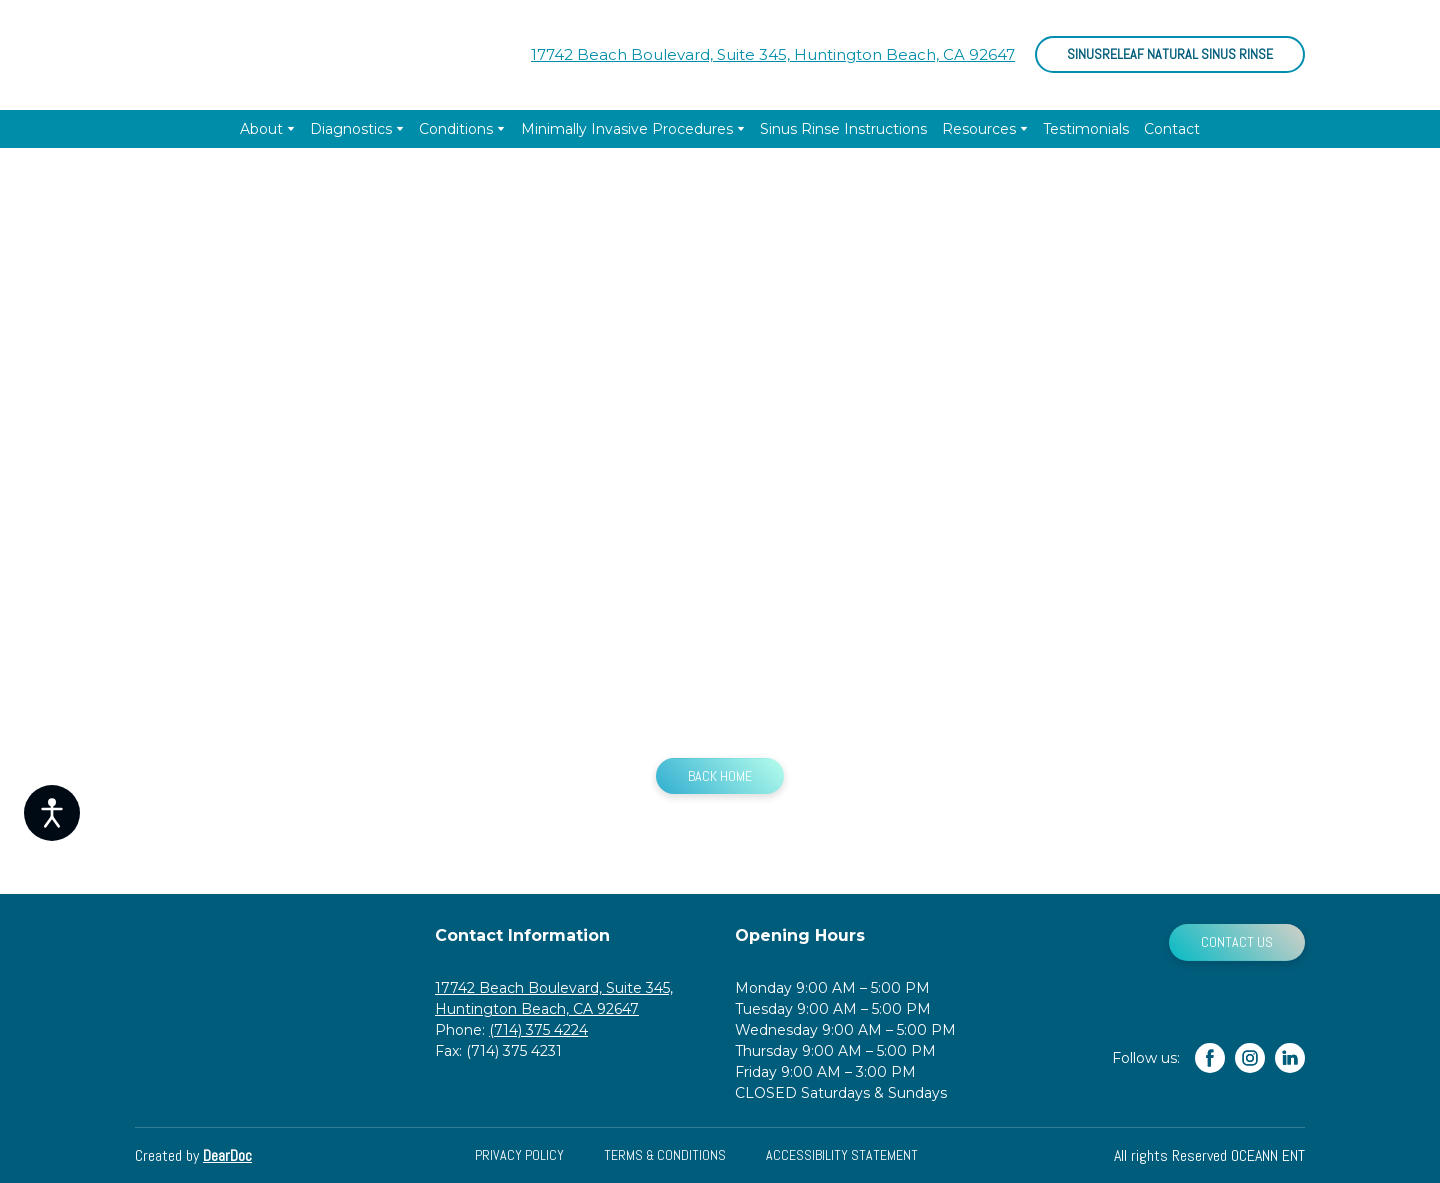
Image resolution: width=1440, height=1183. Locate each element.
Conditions (456, 129)
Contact (1172, 129)
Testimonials (1086, 129)
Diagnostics (351, 129)
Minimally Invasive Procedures (627, 129)
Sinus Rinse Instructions (843, 129)
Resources (979, 129)
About (261, 129)
